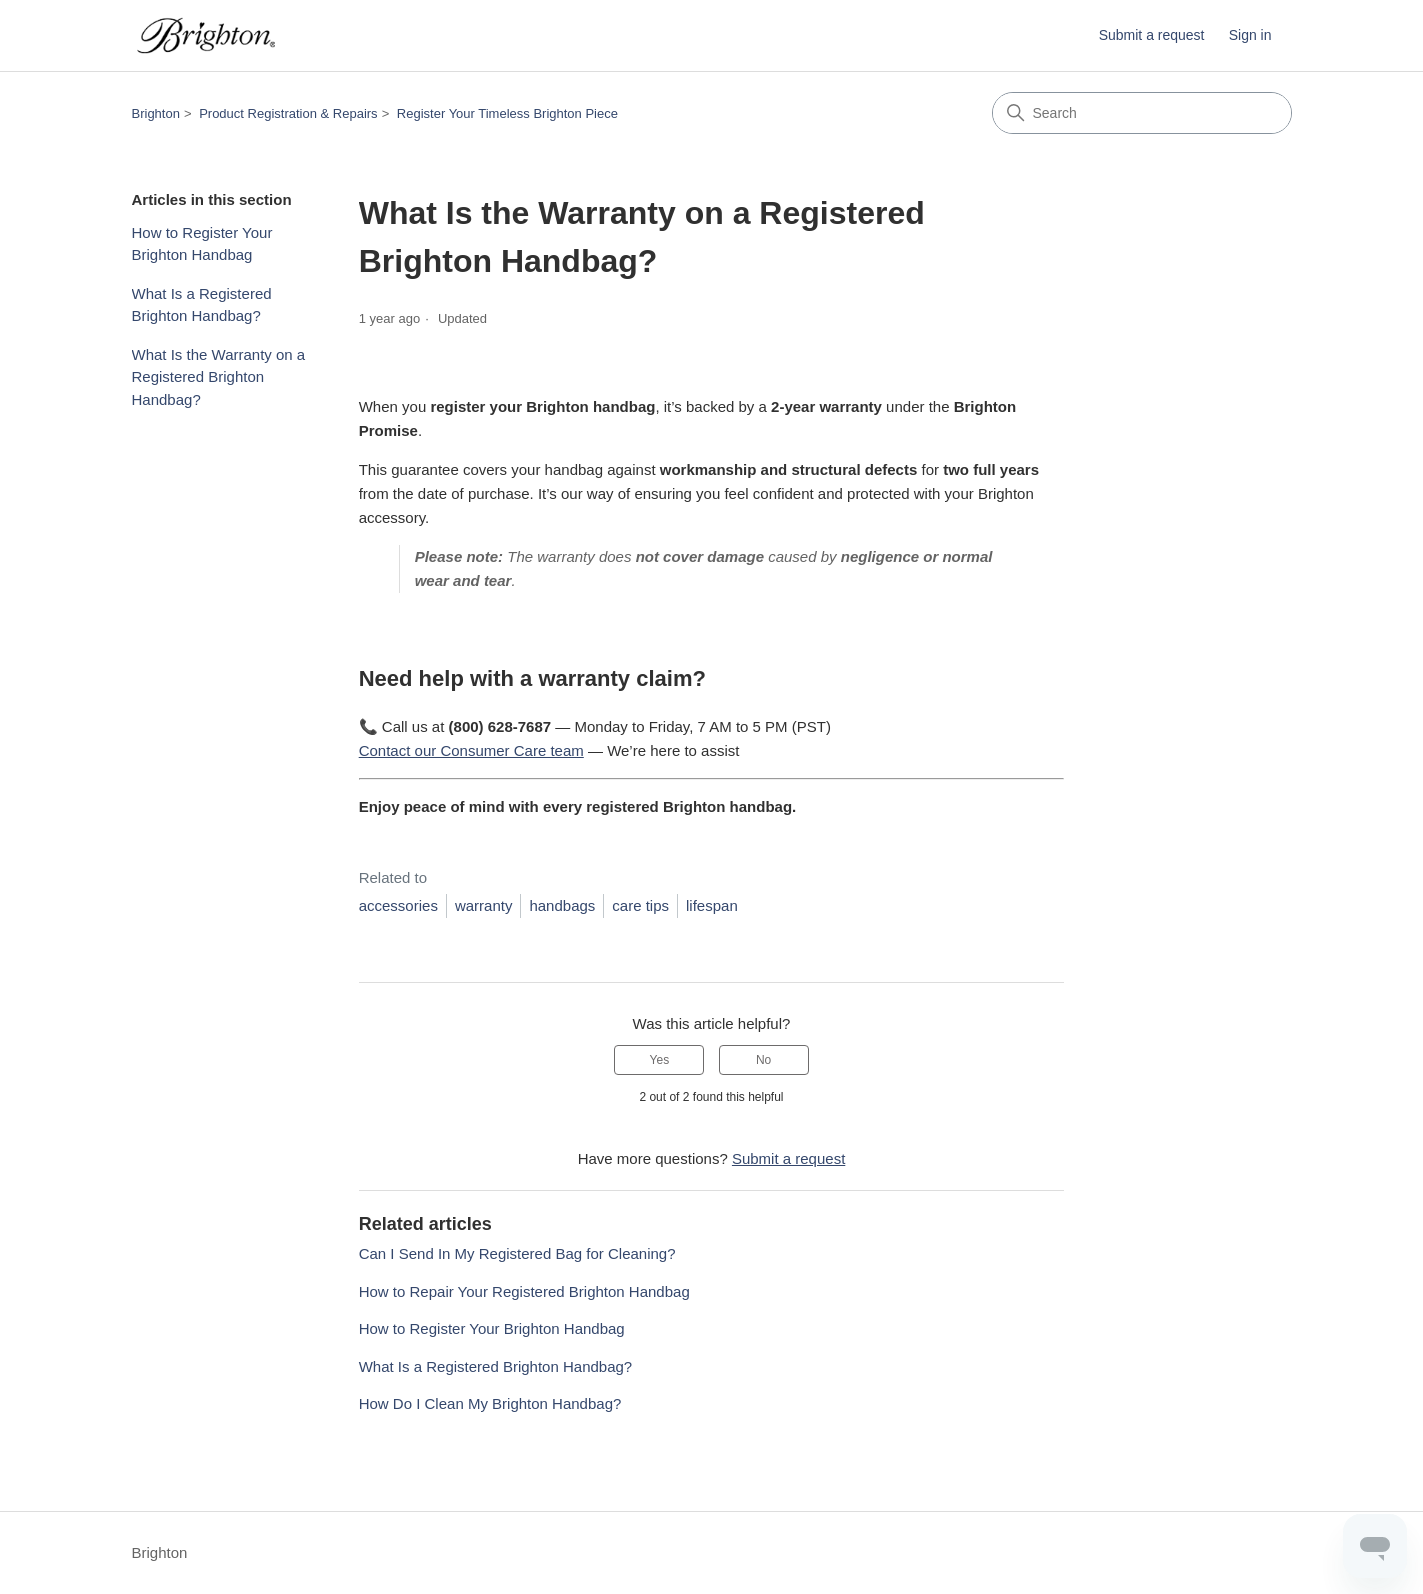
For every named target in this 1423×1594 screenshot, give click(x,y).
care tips (640, 905)
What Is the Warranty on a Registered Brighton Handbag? (219, 377)
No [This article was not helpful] (763, 1060)
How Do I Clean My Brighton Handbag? (490, 1403)
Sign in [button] (1250, 35)
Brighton (156, 113)
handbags (562, 905)
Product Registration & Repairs (288, 113)
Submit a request (1152, 35)
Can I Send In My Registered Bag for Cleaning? (517, 1253)
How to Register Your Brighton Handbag (202, 244)
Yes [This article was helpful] (660, 1060)
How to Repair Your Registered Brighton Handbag (524, 1291)
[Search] (1142, 113)
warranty (484, 905)
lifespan (712, 905)
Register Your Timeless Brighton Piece (507, 113)
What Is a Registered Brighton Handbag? (202, 305)
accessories (398, 905)
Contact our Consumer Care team (471, 750)
